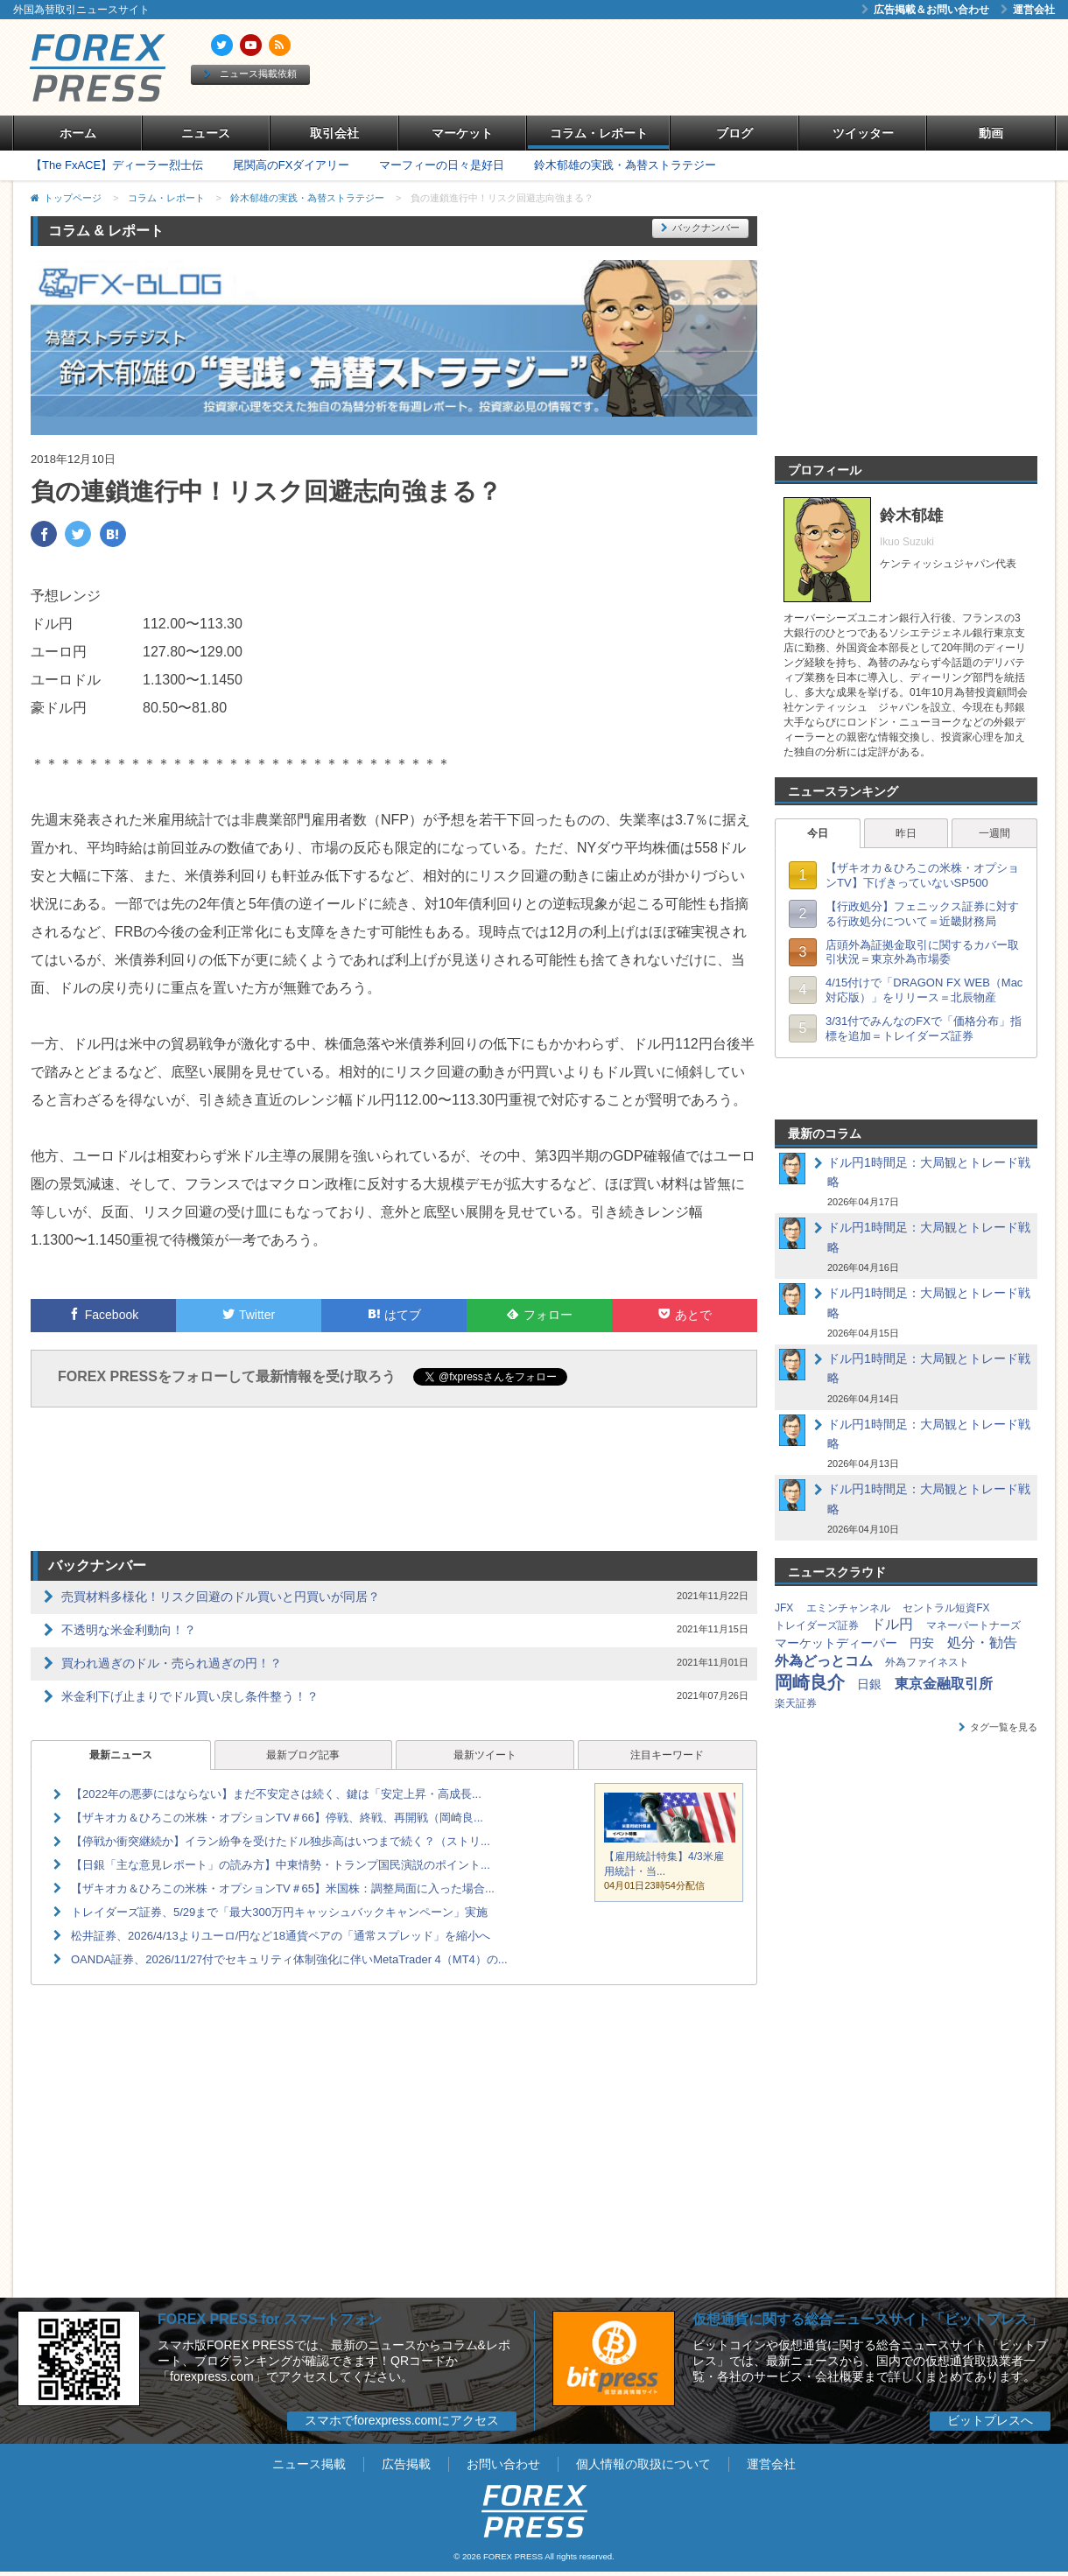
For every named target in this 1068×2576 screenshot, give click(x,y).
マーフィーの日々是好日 (441, 165)
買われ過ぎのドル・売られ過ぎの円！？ (171, 1663)
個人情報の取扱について (643, 2464)
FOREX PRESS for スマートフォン (270, 2319)
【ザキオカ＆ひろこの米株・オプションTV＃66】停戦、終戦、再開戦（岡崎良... (277, 1817)
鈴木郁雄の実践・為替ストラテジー (625, 165)
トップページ (73, 198)
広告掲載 (406, 2464)
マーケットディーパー (836, 1643)
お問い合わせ (503, 2464)
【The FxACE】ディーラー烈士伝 (117, 165)
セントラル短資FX (946, 1608)
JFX (784, 1608)
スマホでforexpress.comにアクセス (402, 2420)
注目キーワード (667, 1755)
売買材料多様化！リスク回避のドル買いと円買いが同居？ (220, 1597)
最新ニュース (120, 1755)
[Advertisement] (735, 67)
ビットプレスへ (990, 2420)
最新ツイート (484, 1755)
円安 (922, 1643)
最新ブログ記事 (303, 1755)
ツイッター (863, 133)
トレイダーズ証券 (817, 1625)
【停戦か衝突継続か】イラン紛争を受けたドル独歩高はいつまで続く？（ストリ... (280, 1841)
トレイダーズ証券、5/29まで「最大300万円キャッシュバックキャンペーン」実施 (279, 1912)
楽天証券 (796, 1703)
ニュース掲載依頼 (250, 73)
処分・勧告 (982, 1642)
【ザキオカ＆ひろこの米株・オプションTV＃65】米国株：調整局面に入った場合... (283, 1888)
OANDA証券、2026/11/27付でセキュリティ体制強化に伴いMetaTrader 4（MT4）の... (289, 1959)
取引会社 (334, 133)
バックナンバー (700, 227)
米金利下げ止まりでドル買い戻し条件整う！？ (190, 1696)
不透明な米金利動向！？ (128, 1630)
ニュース (205, 133)
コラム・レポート (599, 133)
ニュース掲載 (309, 2464)
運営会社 (1028, 10)
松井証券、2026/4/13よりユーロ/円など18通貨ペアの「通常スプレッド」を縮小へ (280, 1935)
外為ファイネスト (927, 1662)
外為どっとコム (824, 1660)
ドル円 (892, 1624)
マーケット (462, 133)
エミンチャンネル (848, 1608)
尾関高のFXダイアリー (291, 165)
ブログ (734, 133)
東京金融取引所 (944, 1683)
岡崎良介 (810, 1682)
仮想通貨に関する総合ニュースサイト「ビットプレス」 (867, 2319)
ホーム (78, 133)
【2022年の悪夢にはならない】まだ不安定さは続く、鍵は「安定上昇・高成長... (276, 1793)
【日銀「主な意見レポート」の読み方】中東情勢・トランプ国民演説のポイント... (280, 1864)
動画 (991, 133)
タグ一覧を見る (998, 1727)
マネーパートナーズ (973, 1625)
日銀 (869, 1684)
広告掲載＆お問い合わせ (925, 10)
